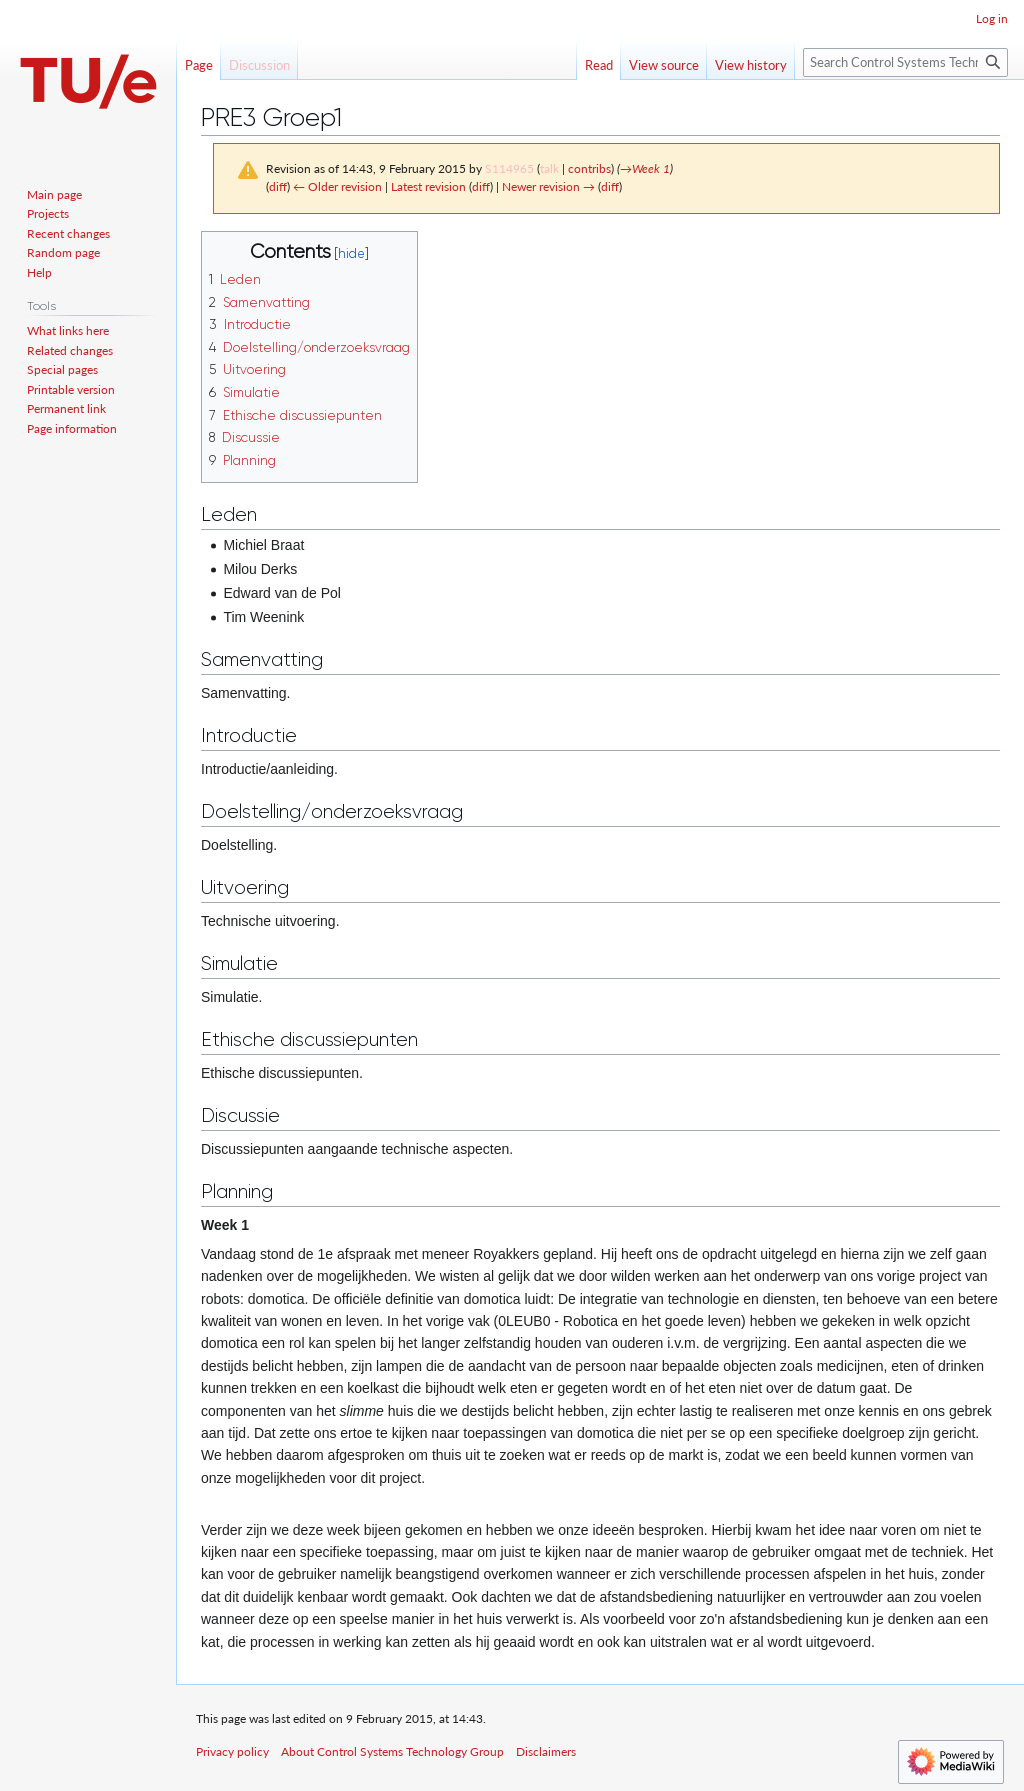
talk (549, 168)
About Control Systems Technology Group (392, 1751)
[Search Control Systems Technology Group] (905, 62)
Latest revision (428, 186)
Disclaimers (546, 1751)
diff (278, 186)
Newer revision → (548, 186)
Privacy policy (232, 1751)
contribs (589, 168)
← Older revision (337, 186)
